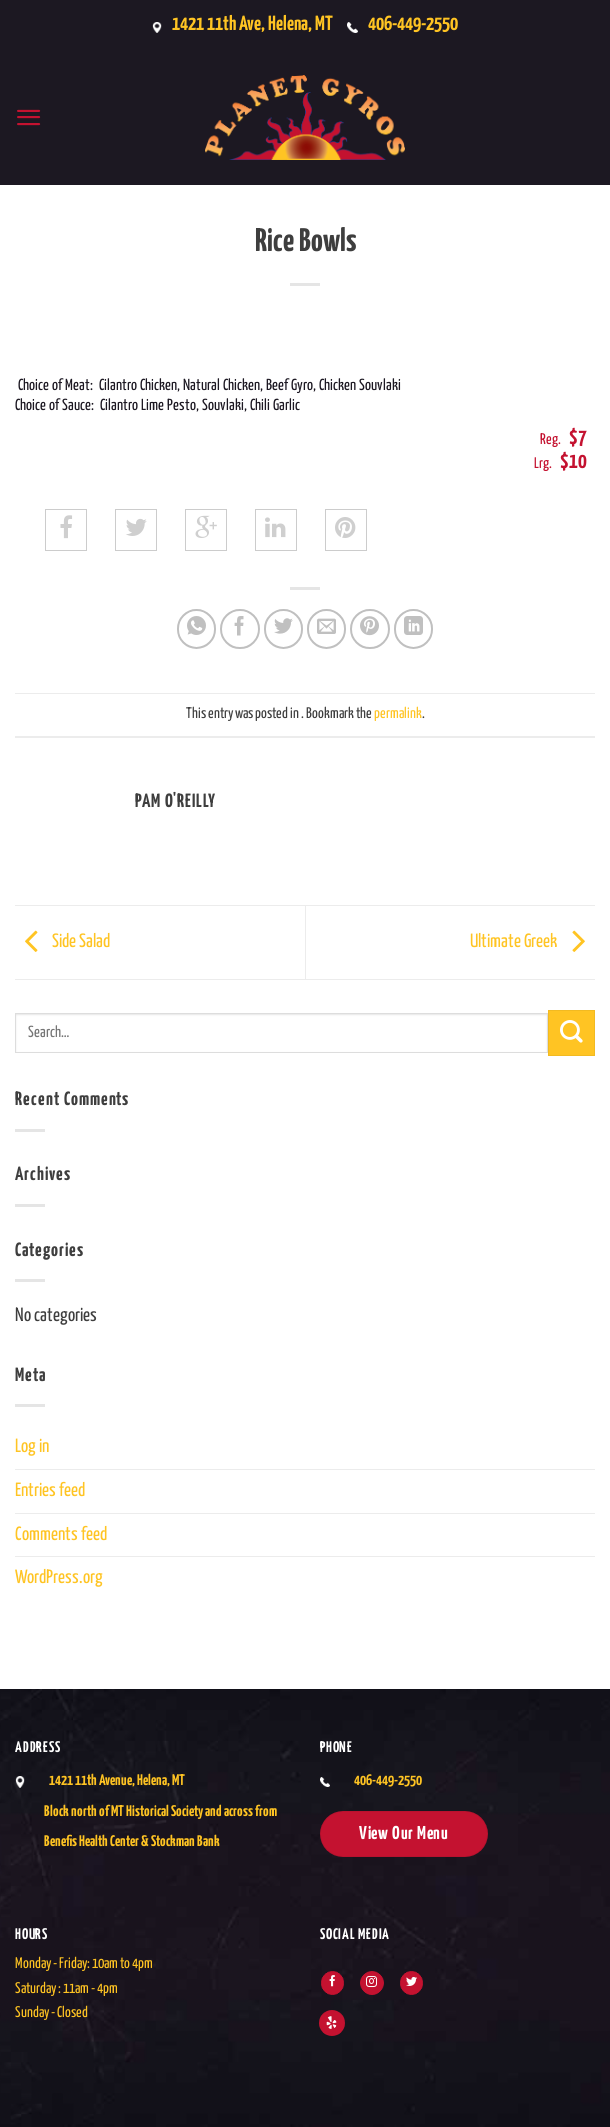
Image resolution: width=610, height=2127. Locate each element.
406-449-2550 (417, 25)
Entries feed (50, 1491)
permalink (398, 714)
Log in (32, 1447)
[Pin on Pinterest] (370, 629)
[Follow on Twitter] (411, 1983)
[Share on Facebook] (240, 629)
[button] (29, 117)
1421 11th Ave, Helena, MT (246, 25)
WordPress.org (59, 1578)
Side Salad (62, 942)
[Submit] (571, 1033)
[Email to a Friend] (327, 629)
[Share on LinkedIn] (414, 629)
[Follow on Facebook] (332, 1983)
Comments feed (61, 1535)
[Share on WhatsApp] (197, 629)
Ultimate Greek (532, 942)
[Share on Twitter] (284, 629)
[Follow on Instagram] (371, 1983)
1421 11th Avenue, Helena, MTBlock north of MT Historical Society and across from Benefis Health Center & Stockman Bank (160, 1811)
